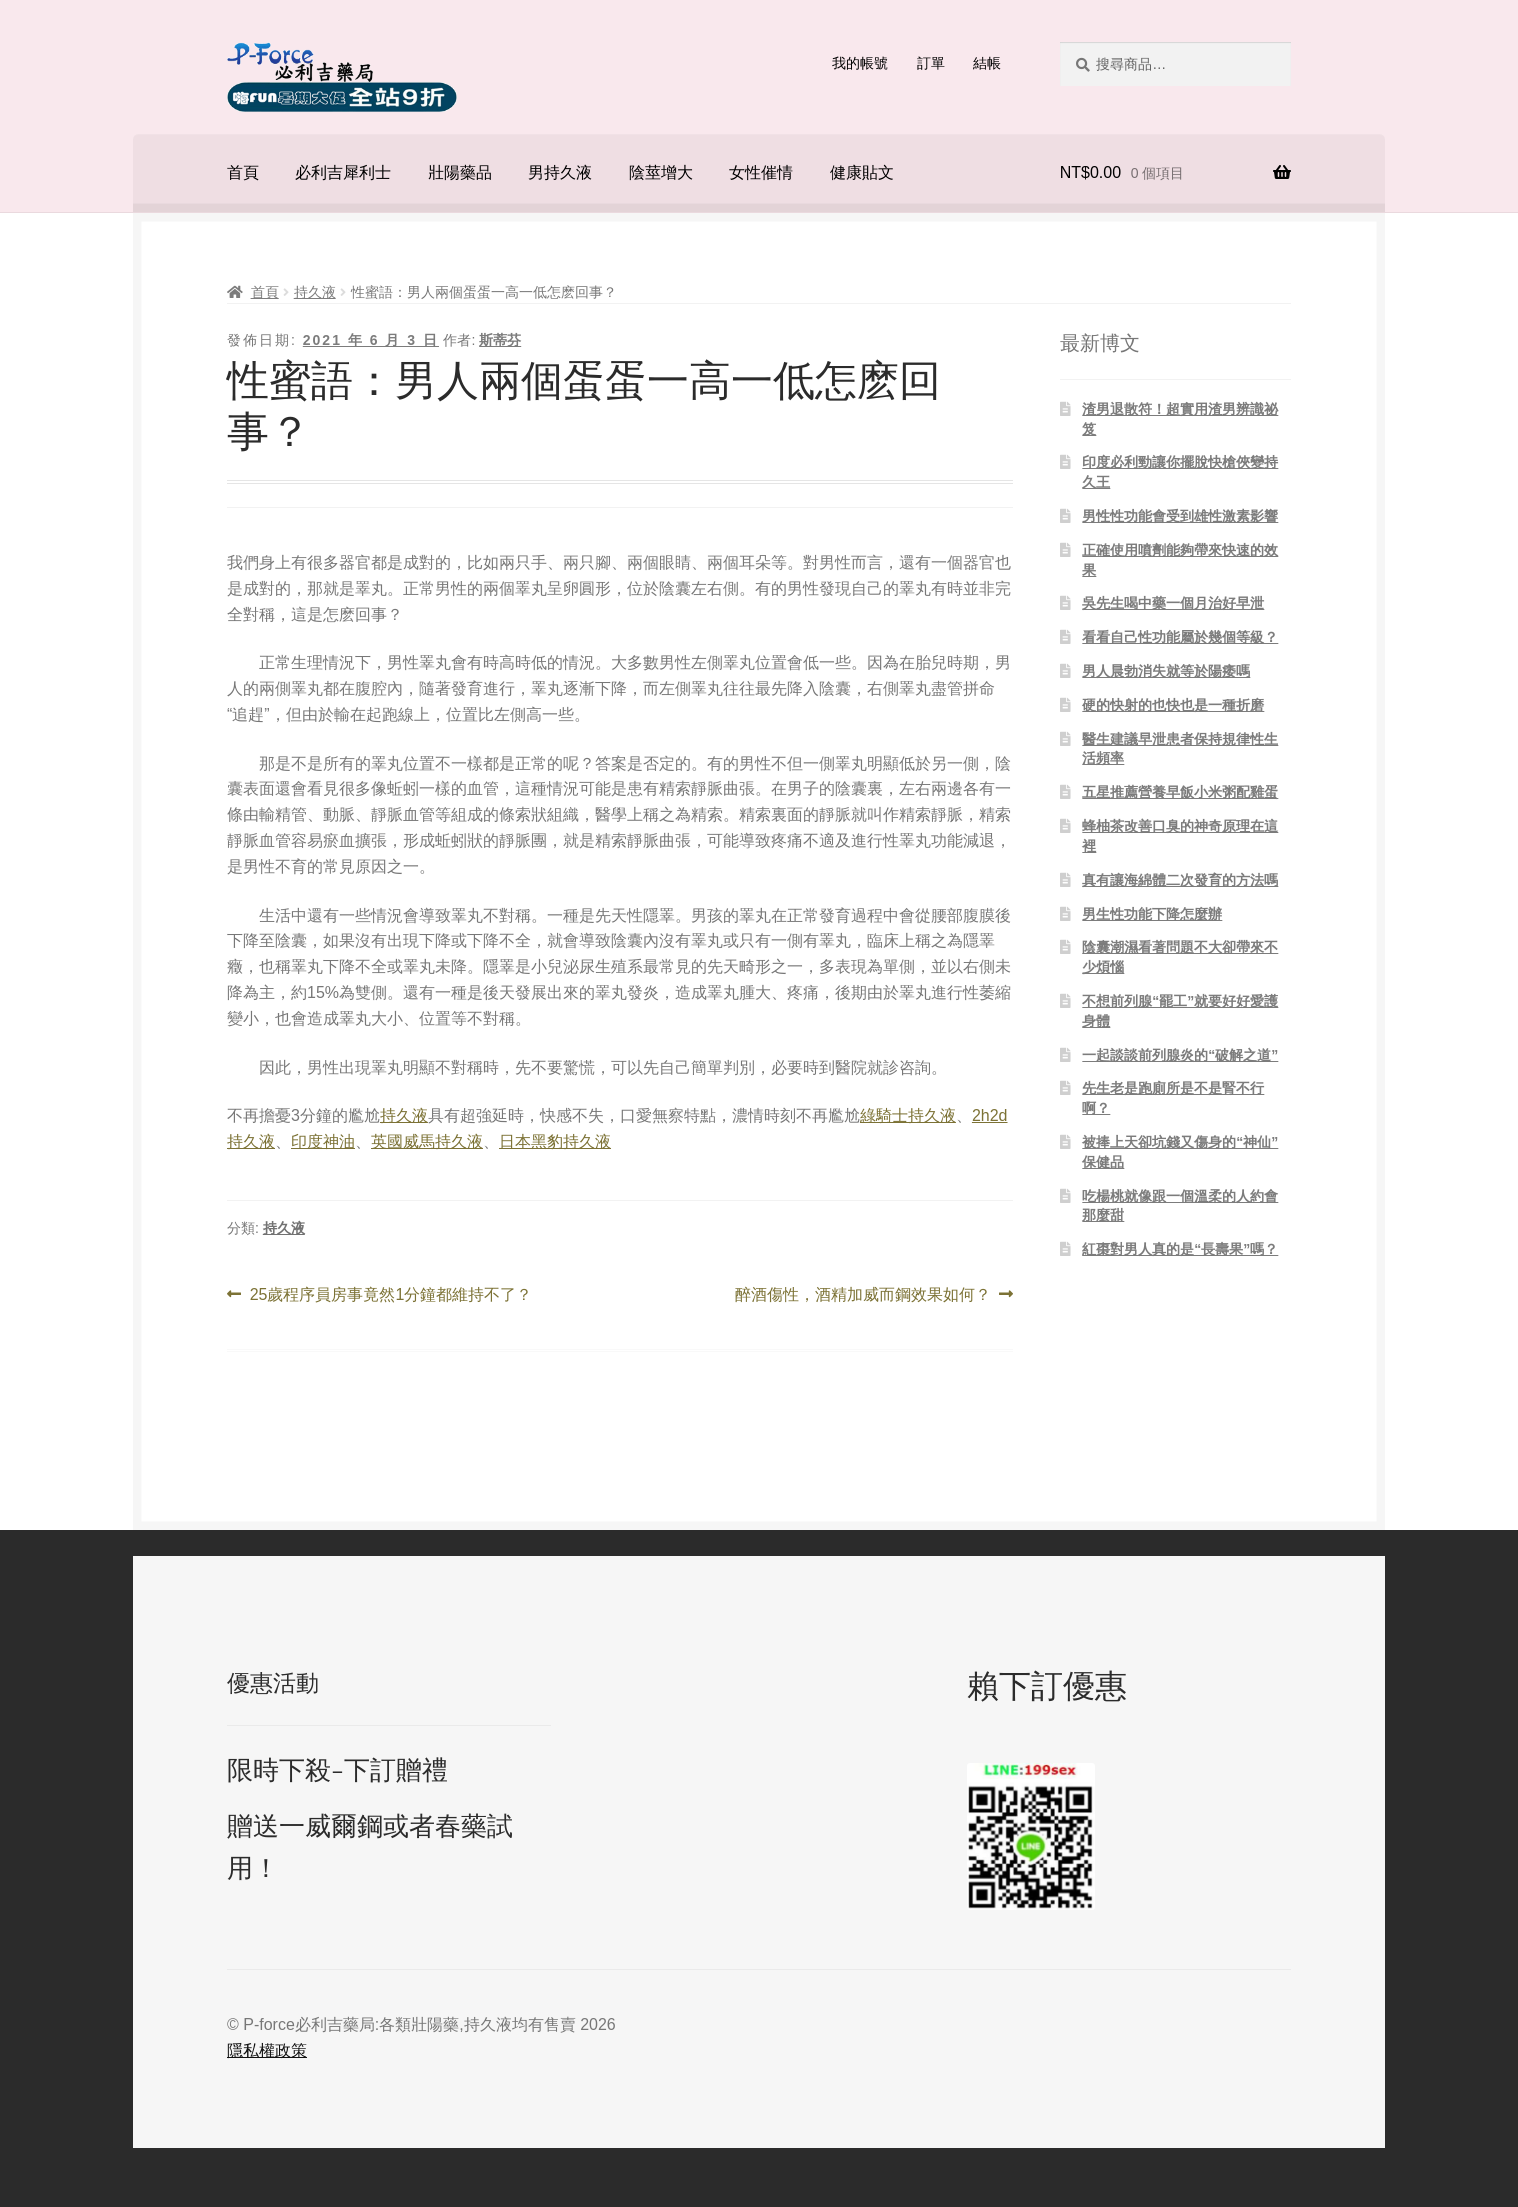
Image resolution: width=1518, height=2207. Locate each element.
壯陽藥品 (460, 172)
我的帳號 (860, 63)
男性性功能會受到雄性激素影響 (1180, 516)
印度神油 (323, 1141)
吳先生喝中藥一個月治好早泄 (1173, 603)
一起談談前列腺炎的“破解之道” (1180, 1055)
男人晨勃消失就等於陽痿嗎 (1166, 671)
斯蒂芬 (500, 340)
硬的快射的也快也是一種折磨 (1173, 705)
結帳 (987, 63)
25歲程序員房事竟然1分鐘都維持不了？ (391, 1295)
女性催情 (761, 172)
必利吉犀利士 (343, 172)
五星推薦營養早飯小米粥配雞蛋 (1180, 792)
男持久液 (560, 172)
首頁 (243, 172)
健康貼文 (862, 172)
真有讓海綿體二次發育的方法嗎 (1180, 880)
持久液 (315, 292)
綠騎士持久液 (908, 1115)
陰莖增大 (661, 172)
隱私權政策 (267, 2050)
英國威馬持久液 (427, 1141)
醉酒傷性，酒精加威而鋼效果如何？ (863, 1295)
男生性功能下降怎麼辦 (1152, 914)
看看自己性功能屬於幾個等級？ (1180, 637)
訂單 (931, 63)
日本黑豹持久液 (555, 1141)
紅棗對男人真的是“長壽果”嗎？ (1180, 1249)
